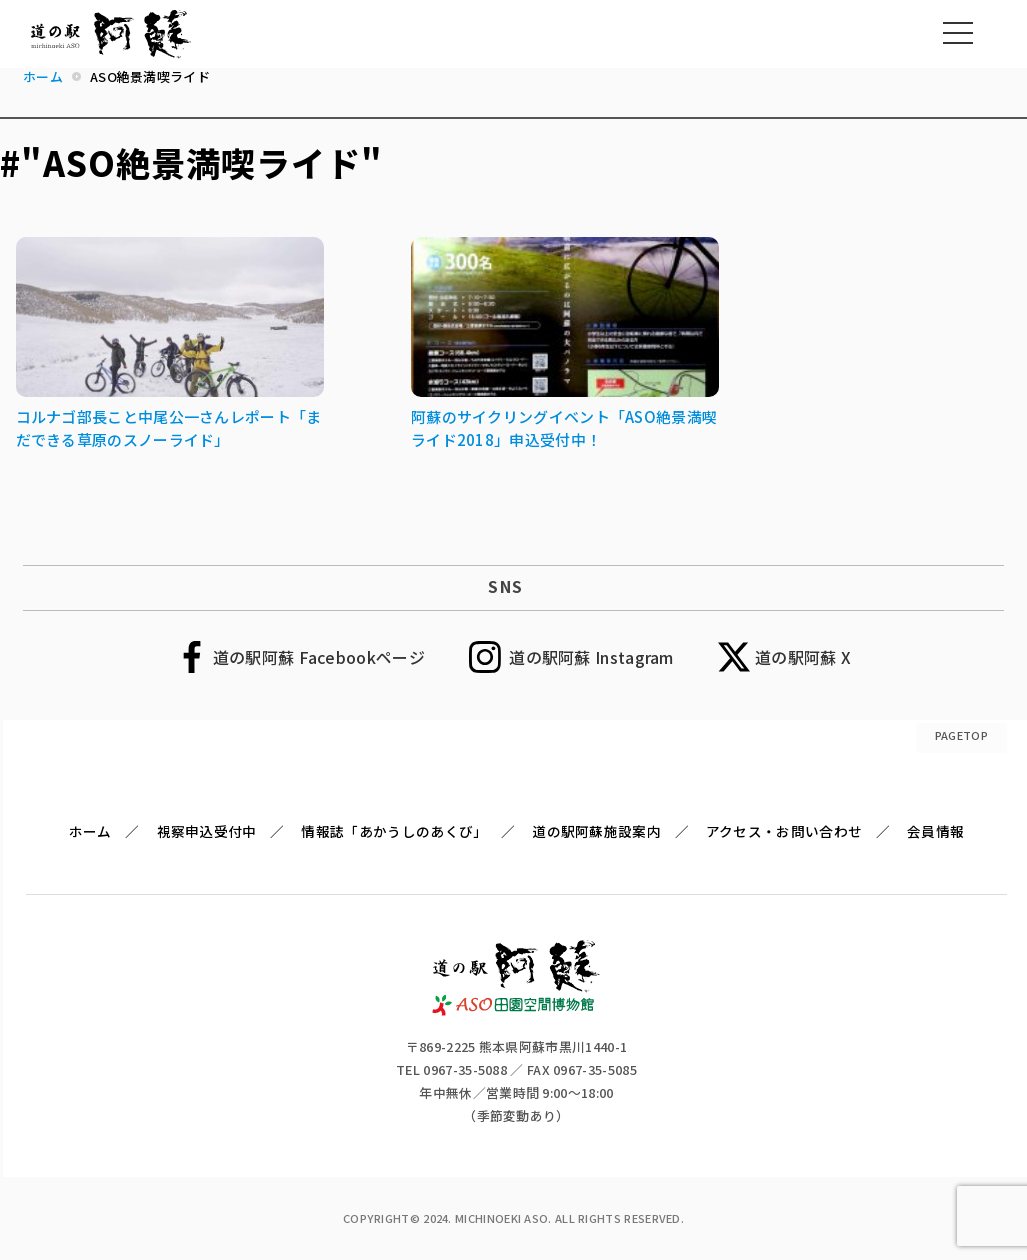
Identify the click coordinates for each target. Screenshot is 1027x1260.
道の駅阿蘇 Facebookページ (319, 657)
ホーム (90, 831)
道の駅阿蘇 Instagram (591, 657)
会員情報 (935, 831)
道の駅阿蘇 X (803, 657)
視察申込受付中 (207, 831)
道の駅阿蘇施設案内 (596, 831)
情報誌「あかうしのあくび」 (394, 831)
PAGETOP (961, 735)
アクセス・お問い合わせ (784, 831)
